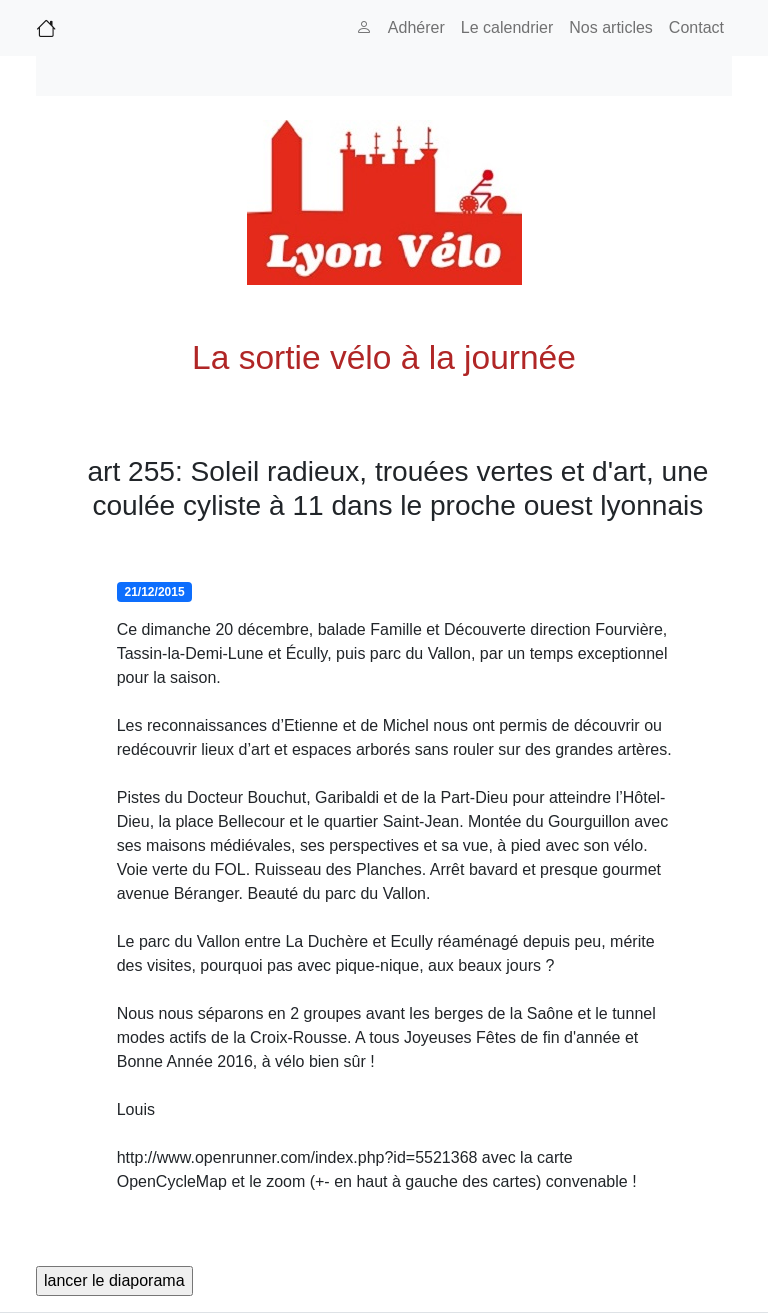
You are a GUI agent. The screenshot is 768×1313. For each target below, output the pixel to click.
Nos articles (611, 27)
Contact (696, 27)
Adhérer (416, 27)
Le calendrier (507, 27)
